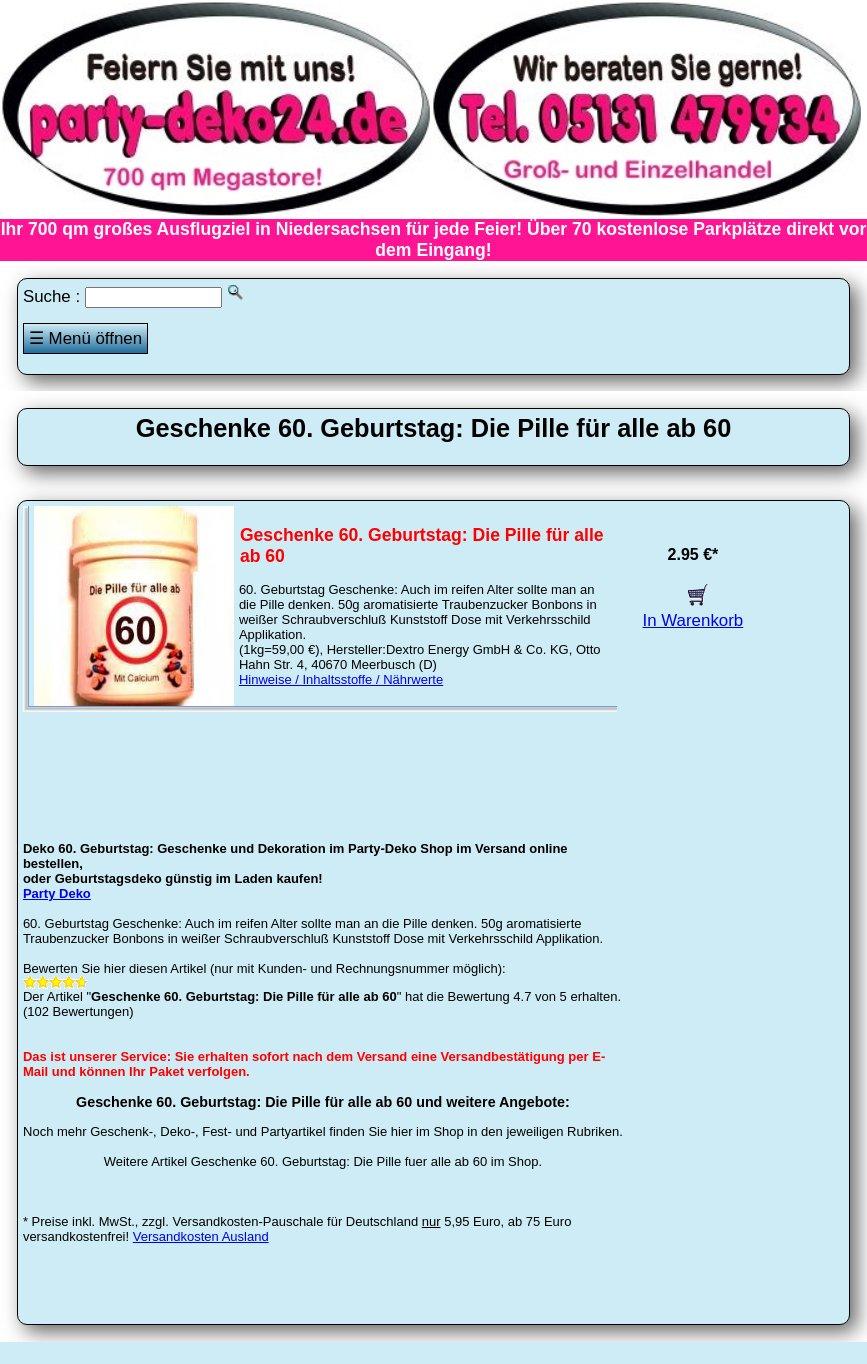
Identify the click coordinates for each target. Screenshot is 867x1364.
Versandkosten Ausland (201, 1236)
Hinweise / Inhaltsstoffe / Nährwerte (341, 679)
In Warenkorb (693, 610)
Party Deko (57, 893)
